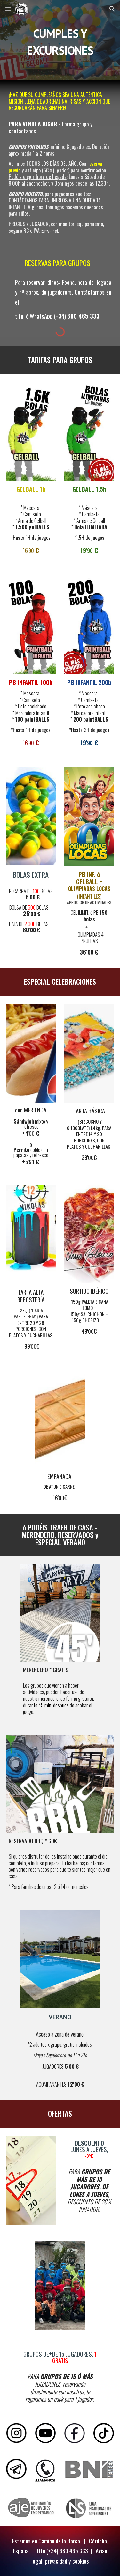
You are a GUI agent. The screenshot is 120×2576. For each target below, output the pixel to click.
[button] (7, 9)
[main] (60, 40)
